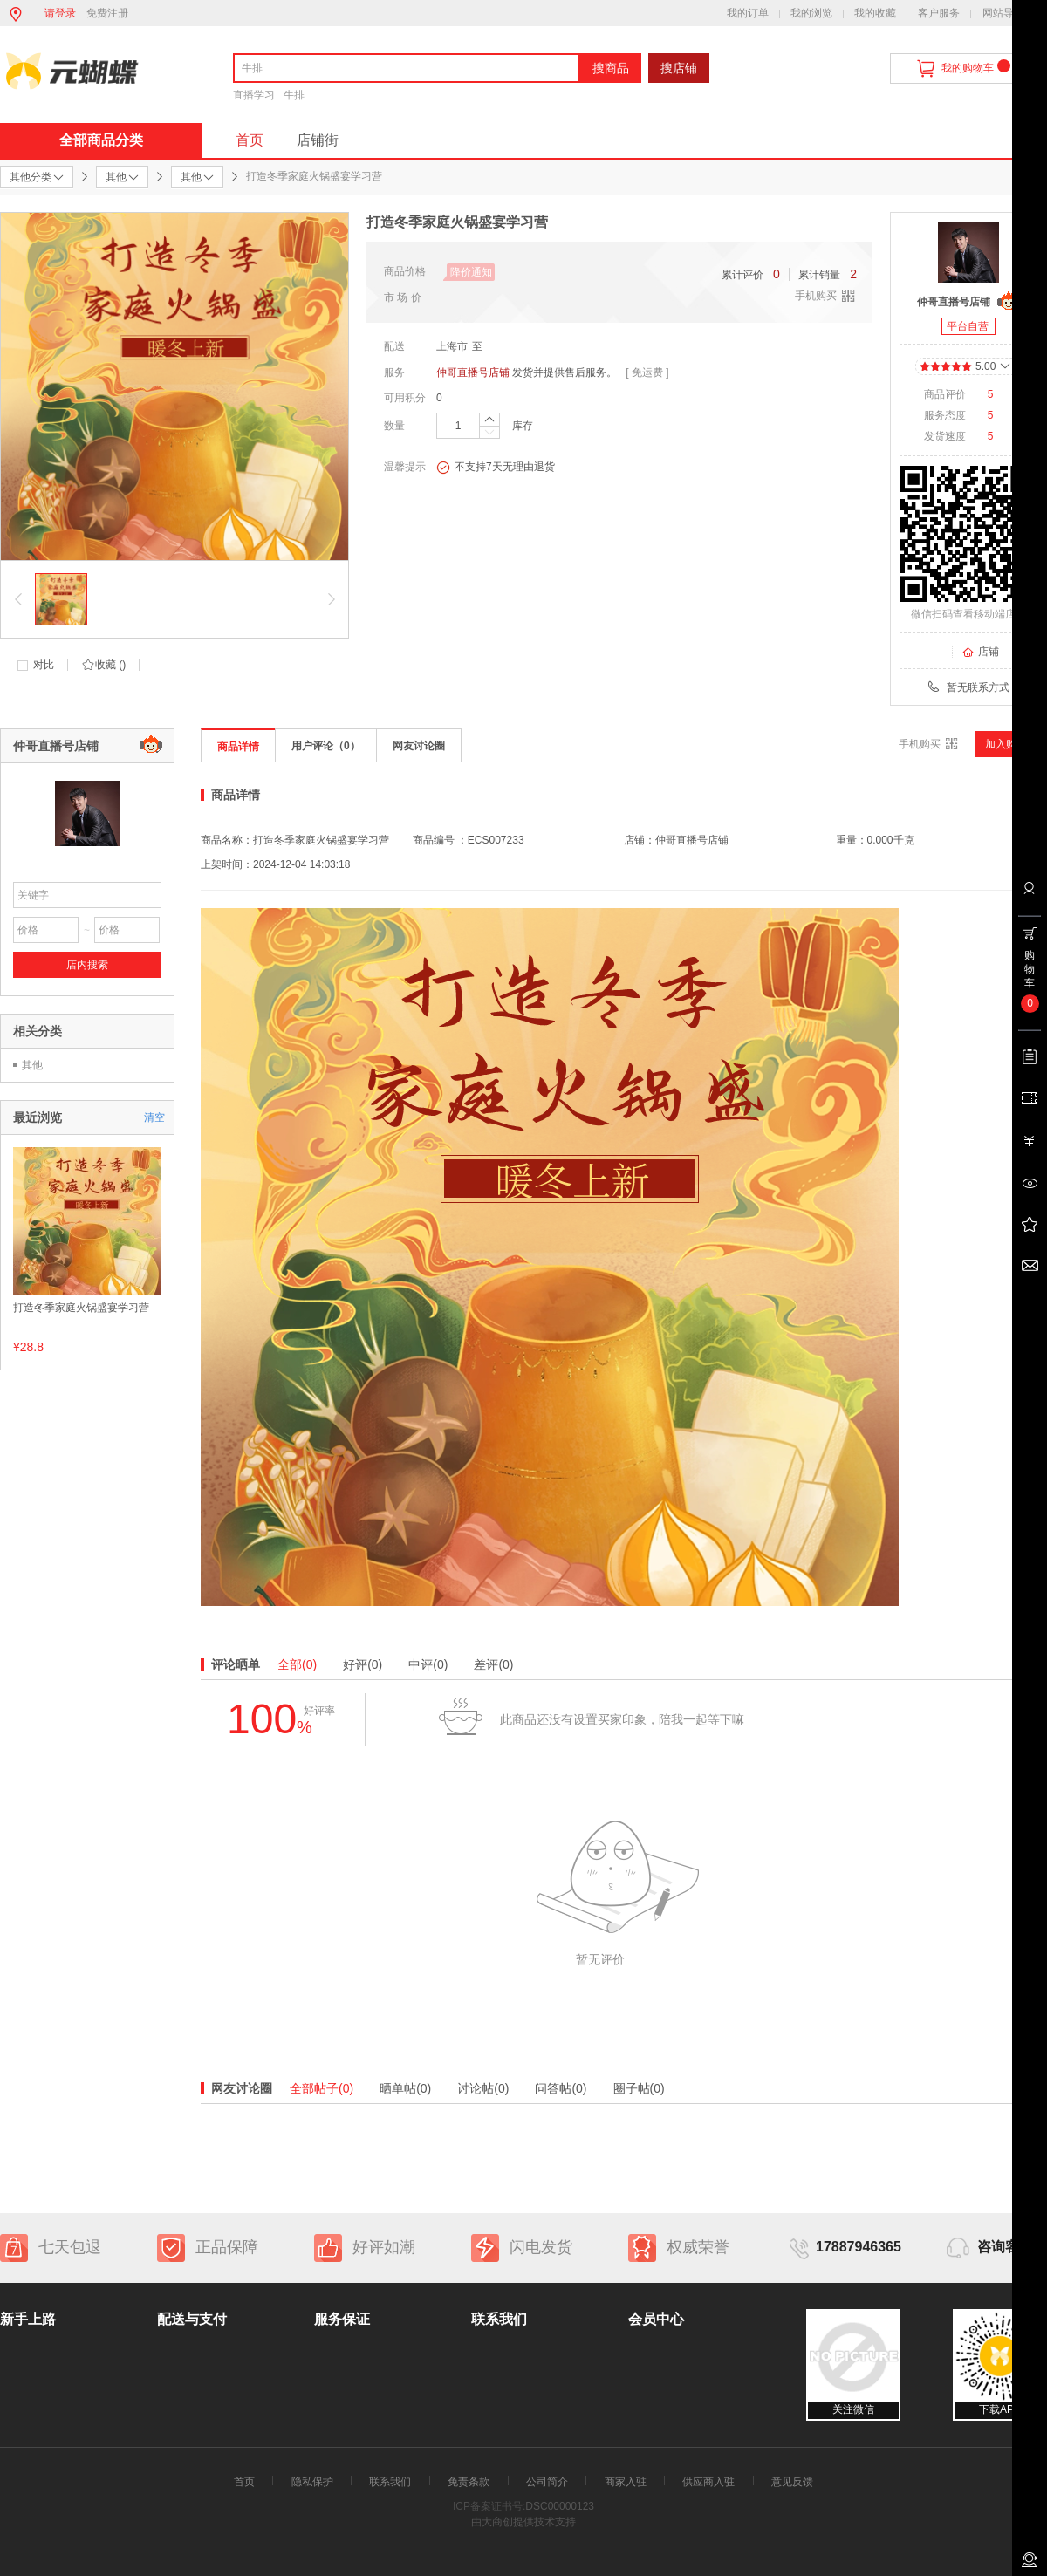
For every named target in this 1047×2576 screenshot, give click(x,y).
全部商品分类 (101, 140)
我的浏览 (811, 13)
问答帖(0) (560, 2088)
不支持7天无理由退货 (495, 468)
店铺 (980, 652)
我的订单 (748, 13)
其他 (32, 1065)
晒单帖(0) (405, 2088)
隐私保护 (312, 2482)
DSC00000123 (559, 2506)
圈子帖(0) (639, 2088)
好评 (362, 1664)
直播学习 (254, 95)
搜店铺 (678, 68)
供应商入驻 (708, 2482)
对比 (43, 665)
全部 (297, 1664)
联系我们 (390, 2482)
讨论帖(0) (483, 2088)
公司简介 (547, 2482)
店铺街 (318, 140)
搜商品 (610, 68)
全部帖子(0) (321, 2088)
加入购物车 (1011, 744)
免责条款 (468, 2482)
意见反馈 (792, 2482)
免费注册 (107, 13)
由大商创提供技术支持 (523, 2522)
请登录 (60, 13)
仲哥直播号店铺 (473, 372)
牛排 (294, 95)
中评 (428, 1664)
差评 (493, 1664)
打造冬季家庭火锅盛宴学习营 (81, 1308)
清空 (154, 1117)
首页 (249, 140)
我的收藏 (875, 13)
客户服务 (939, 13)
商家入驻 (626, 2482)
